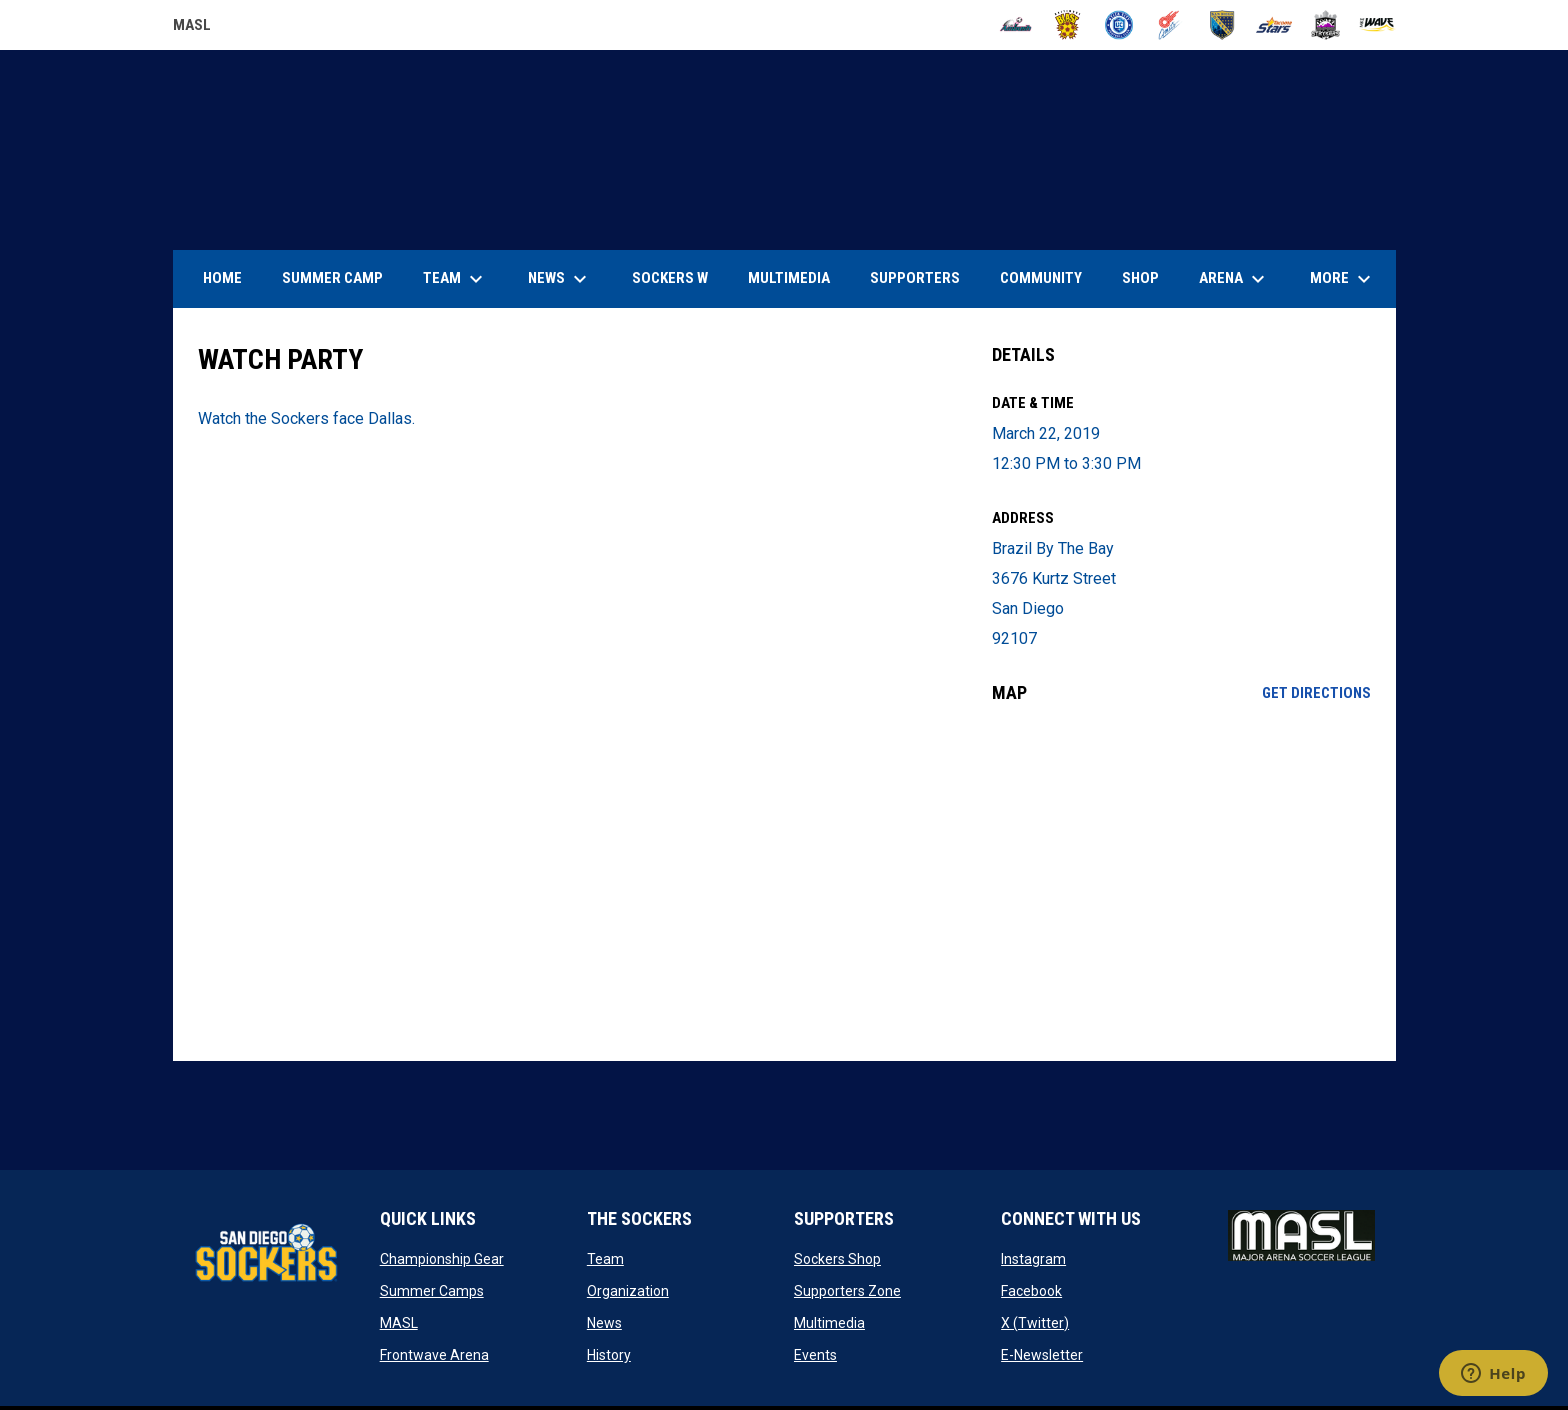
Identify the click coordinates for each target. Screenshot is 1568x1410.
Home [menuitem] (222, 278)
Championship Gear (442, 1259)
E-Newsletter (1042, 1355)
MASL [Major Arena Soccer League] (192, 28)
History (609, 1355)
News (604, 1323)
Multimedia (829, 1323)
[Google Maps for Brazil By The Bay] (1181, 882)
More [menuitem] (1343, 279)
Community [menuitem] (1041, 278)
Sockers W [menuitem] (670, 278)
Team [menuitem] (455, 279)
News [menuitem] (560, 279)
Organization (628, 1291)
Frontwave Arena (434, 1355)
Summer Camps (432, 1291)
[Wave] (1377, 25)
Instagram (1033, 1259)
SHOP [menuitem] (1148, 277)
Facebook (1031, 1291)
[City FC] (1119, 25)
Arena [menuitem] (1242, 279)
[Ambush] (1015, 25)
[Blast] (1067, 25)
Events (815, 1355)
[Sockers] (1222, 25)
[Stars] (1274, 25)
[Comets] (1170, 25)
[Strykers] (1325, 25)
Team (605, 1259)
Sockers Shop (837, 1259)
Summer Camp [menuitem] (332, 278)
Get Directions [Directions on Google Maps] (1316, 693)
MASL (399, 1323)
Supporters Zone (847, 1291)
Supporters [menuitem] (915, 278)
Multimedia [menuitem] (789, 278)
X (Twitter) (1035, 1323)
